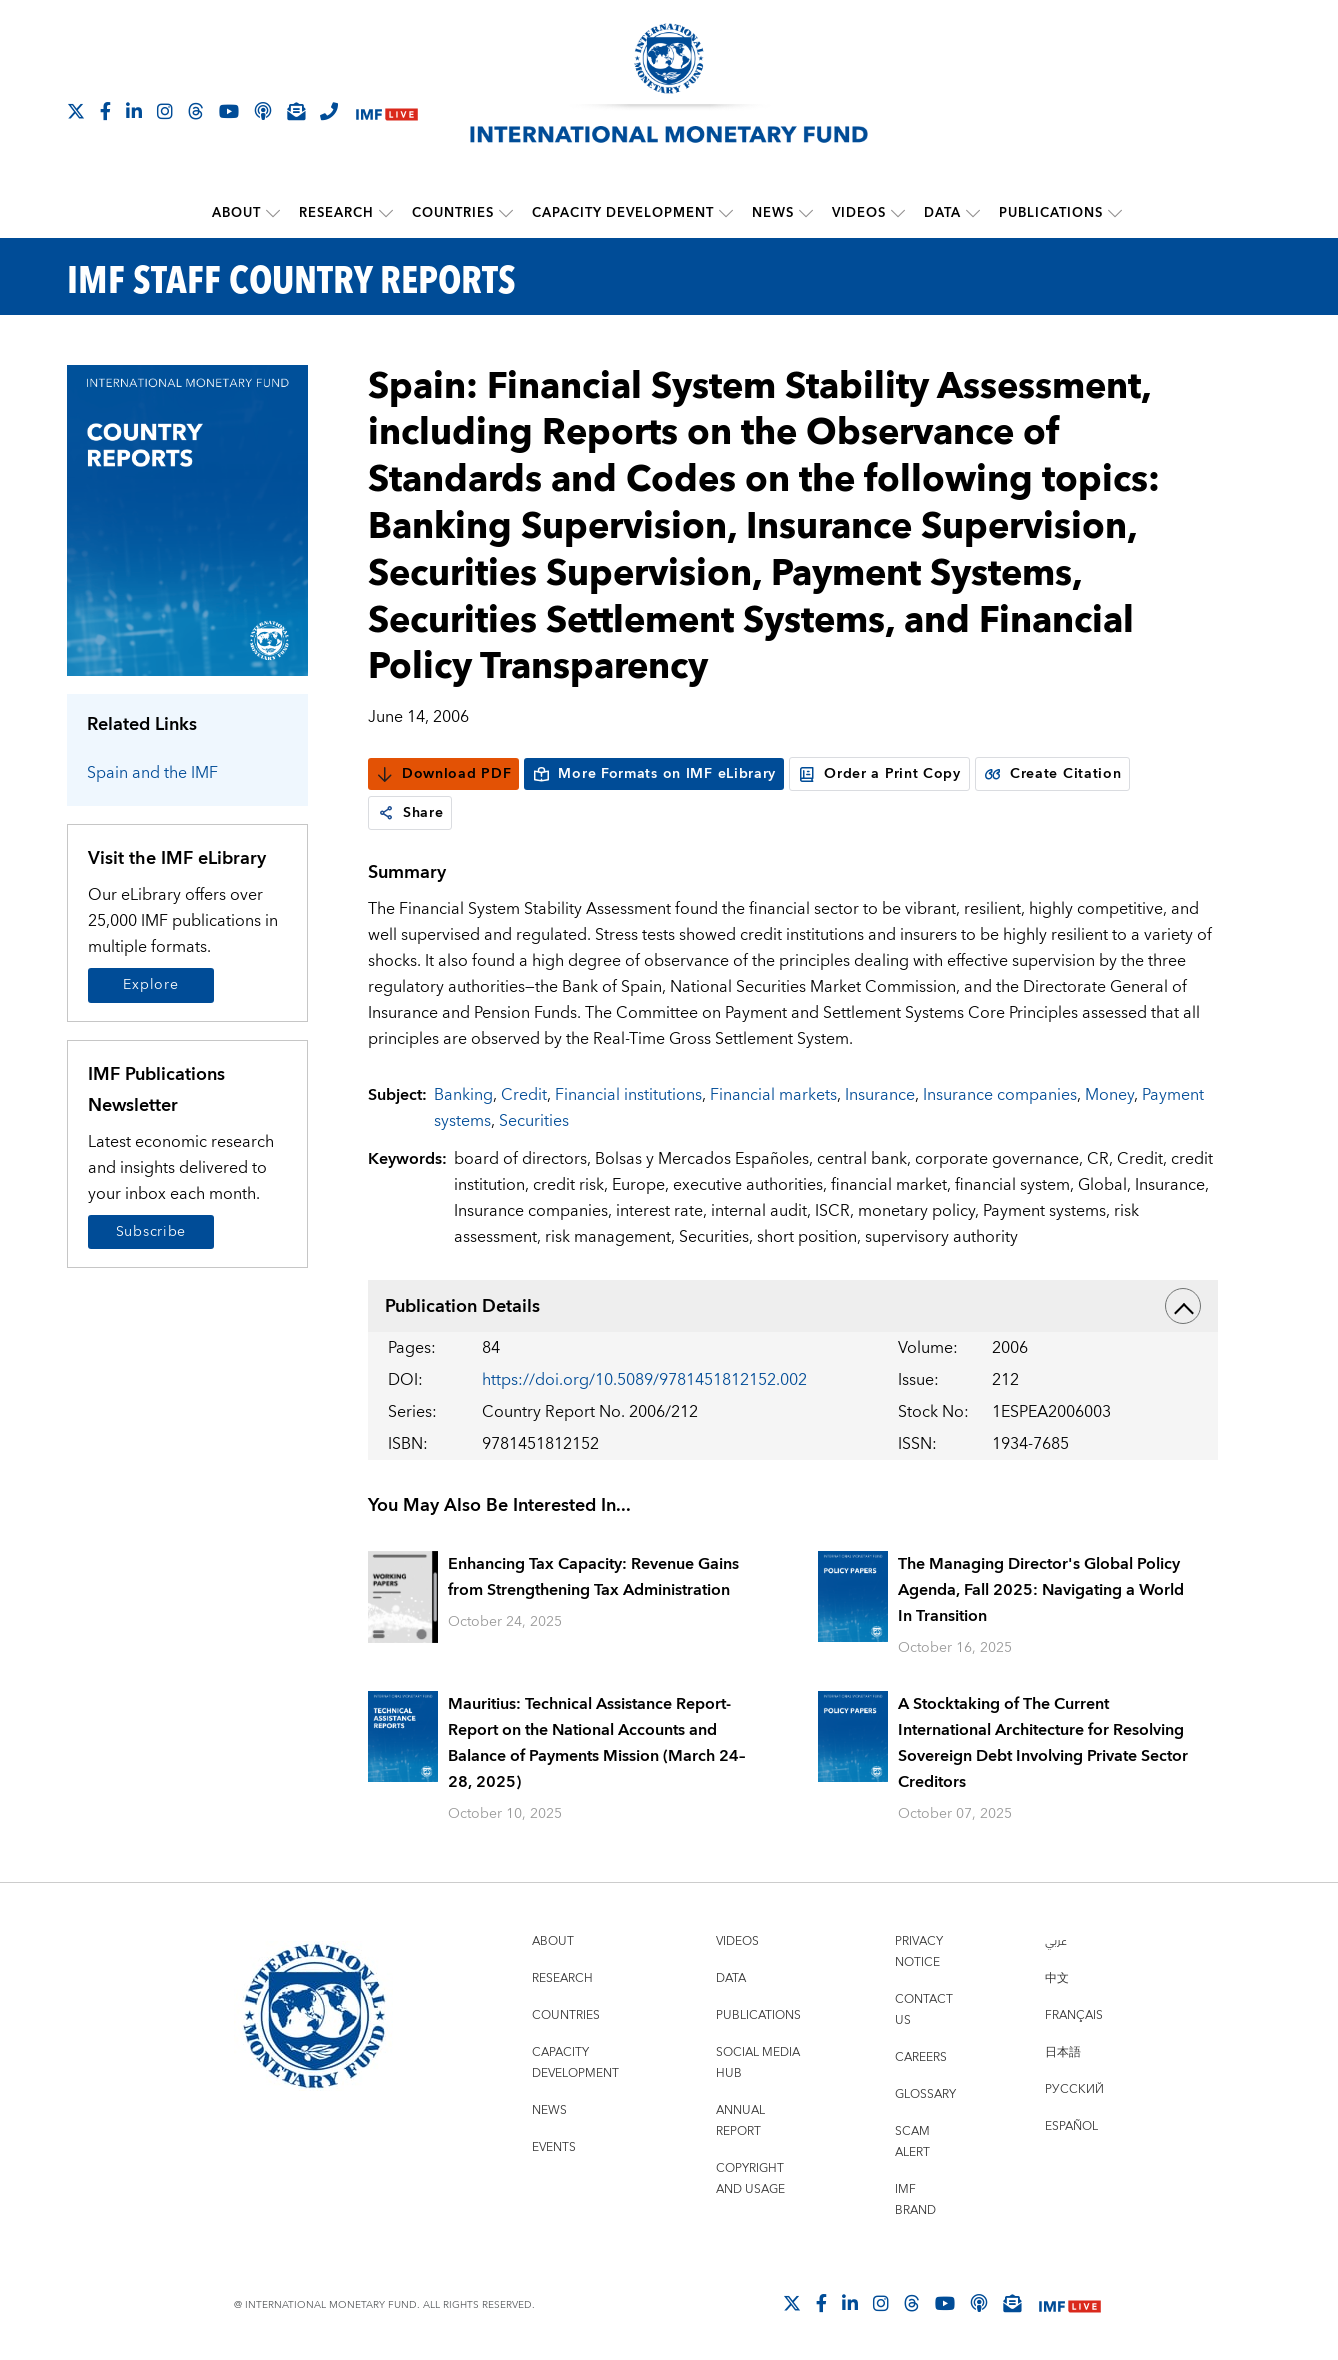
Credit (524, 1095)
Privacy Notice (919, 1952)
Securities (534, 1121)
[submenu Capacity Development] (726, 213)
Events (554, 2147)
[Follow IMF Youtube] (229, 111)
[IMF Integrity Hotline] (329, 111)
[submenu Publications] (1115, 213)
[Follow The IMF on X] (76, 111)
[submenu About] (273, 213)
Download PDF (443, 774)
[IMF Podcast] (263, 111)
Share (410, 813)
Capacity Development (623, 213)
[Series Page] (187, 519)
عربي (1056, 1941)
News (773, 213)
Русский (1074, 2089)
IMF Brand (915, 2200)
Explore (150, 985)
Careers (921, 2057)
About (236, 213)
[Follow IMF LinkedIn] (134, 111)
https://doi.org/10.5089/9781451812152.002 (644, 1380)
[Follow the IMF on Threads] (196, 111)
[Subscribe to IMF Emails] (296, 111)
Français (1074, 2015)
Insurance (880, 1095)
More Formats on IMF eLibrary (654, 774)
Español (1071, 2126)
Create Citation (1053, 774)
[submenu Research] (386, 213)
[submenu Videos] (898, 213)
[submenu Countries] (506, 213)
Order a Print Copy (879, 774)
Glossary (925, 2094)
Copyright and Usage (750, 2179)
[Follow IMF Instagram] (165, 111)
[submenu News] (806, 213)
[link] (386, 813)
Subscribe (151, 1232)
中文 (1057, 1978)
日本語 (1063, 2052)
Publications (1051, 213)
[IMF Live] (387, 112)
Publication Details (793, 1306)
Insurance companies (1000, 1095)
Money (1109, 1095)
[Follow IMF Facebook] (105, 111)
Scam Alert (912, 2142)
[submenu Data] (973, 213)
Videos (859, 213)
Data (942, 213)
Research (336, 213)
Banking (463, 1095)
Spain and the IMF (152, 773)
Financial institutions (628, 1095)
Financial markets (773, 1095)
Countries (453, 213)
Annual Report (740, 2121)
